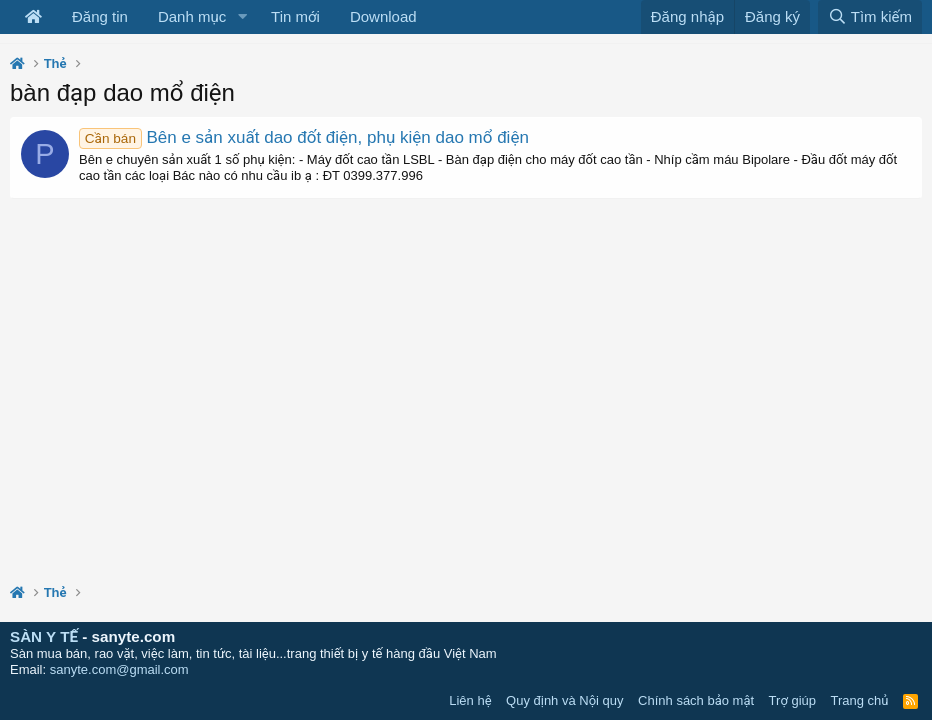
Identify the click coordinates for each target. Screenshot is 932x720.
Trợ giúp (792, 700)
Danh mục (192, 16)
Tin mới (295, 16)
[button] (242, 17)
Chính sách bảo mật (696, 700)
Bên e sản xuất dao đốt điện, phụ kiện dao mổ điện (304, 137)
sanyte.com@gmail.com (119, 669)
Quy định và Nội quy (565, 700)
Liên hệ (470, 700)
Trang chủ (860, 700)
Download (383, 16)
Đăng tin (100, 16)
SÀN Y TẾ (44, 636)
